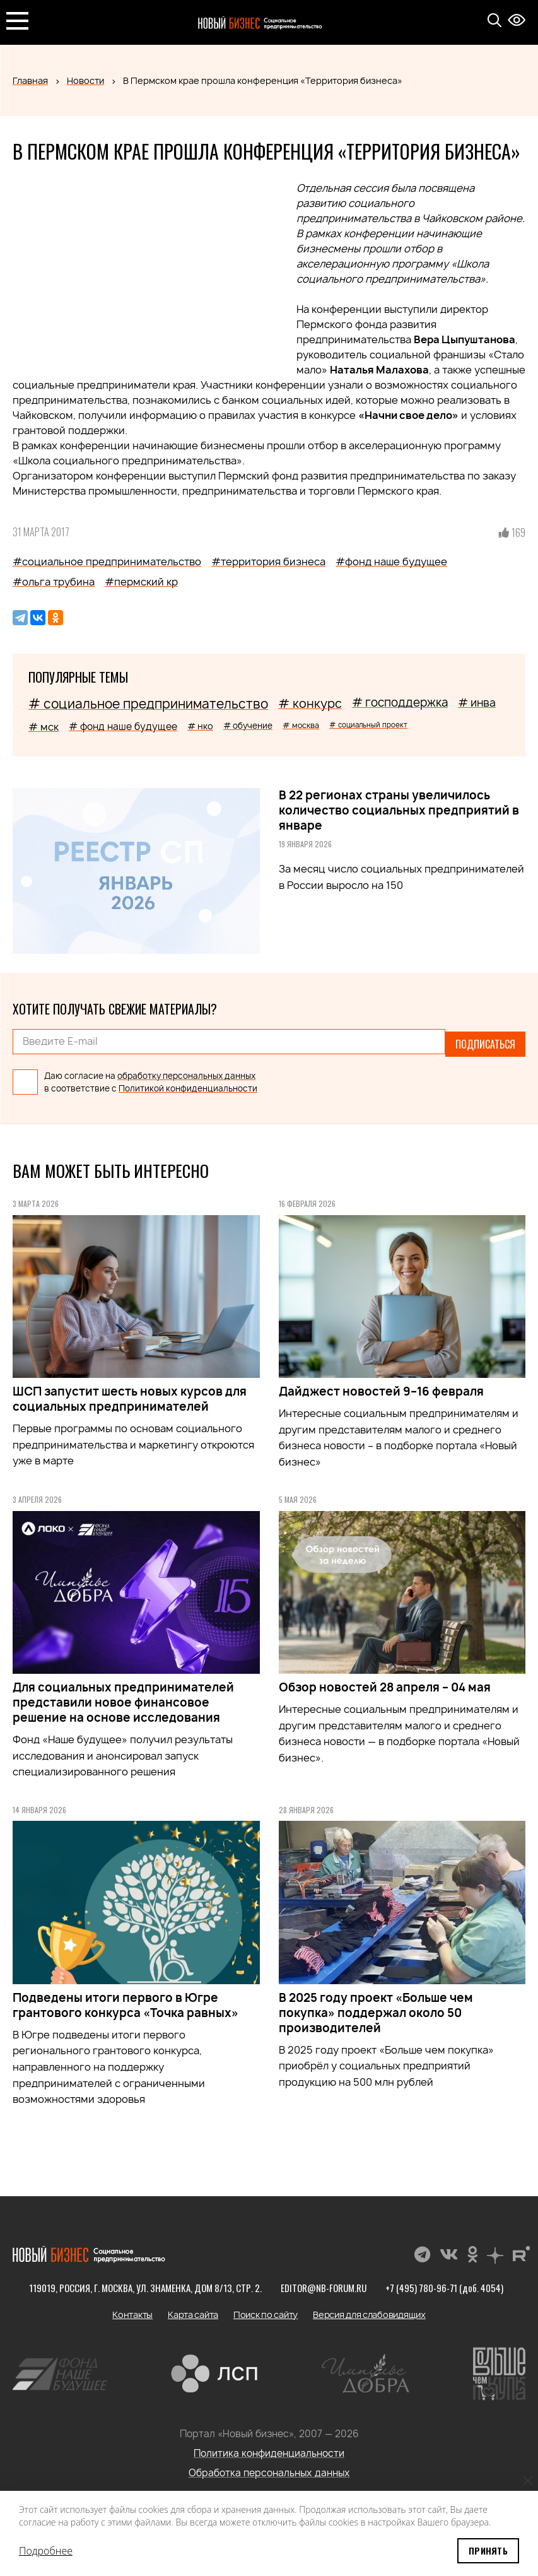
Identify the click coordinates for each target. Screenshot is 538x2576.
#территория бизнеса (268, 561)
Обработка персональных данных (269, 2467)
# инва (477, 702)
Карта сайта (193, 2309)
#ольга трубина (54, 582)
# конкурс (310, 703)
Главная (30, 80)
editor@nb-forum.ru (323, 2282)
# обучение (247, 725)
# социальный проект (368, 724)
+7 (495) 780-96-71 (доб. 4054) (444, 2282)
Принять (488, 2550)
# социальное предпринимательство (148, 703)
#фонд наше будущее (391, 561)
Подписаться (485, 1041)
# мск (43, 727)
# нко (200, 726)
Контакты (132, 2309)
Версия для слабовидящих (369, 2309)
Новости (85, 80)
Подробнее (46, 2550)
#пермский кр (141, 582)
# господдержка (400, 702)
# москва (301, 725)
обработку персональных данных (186, 1070)
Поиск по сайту (265, 2309)
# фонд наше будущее (123, 726)
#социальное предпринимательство (107, 561)
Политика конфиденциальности (269, 2447)
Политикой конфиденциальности (188, 1083)
